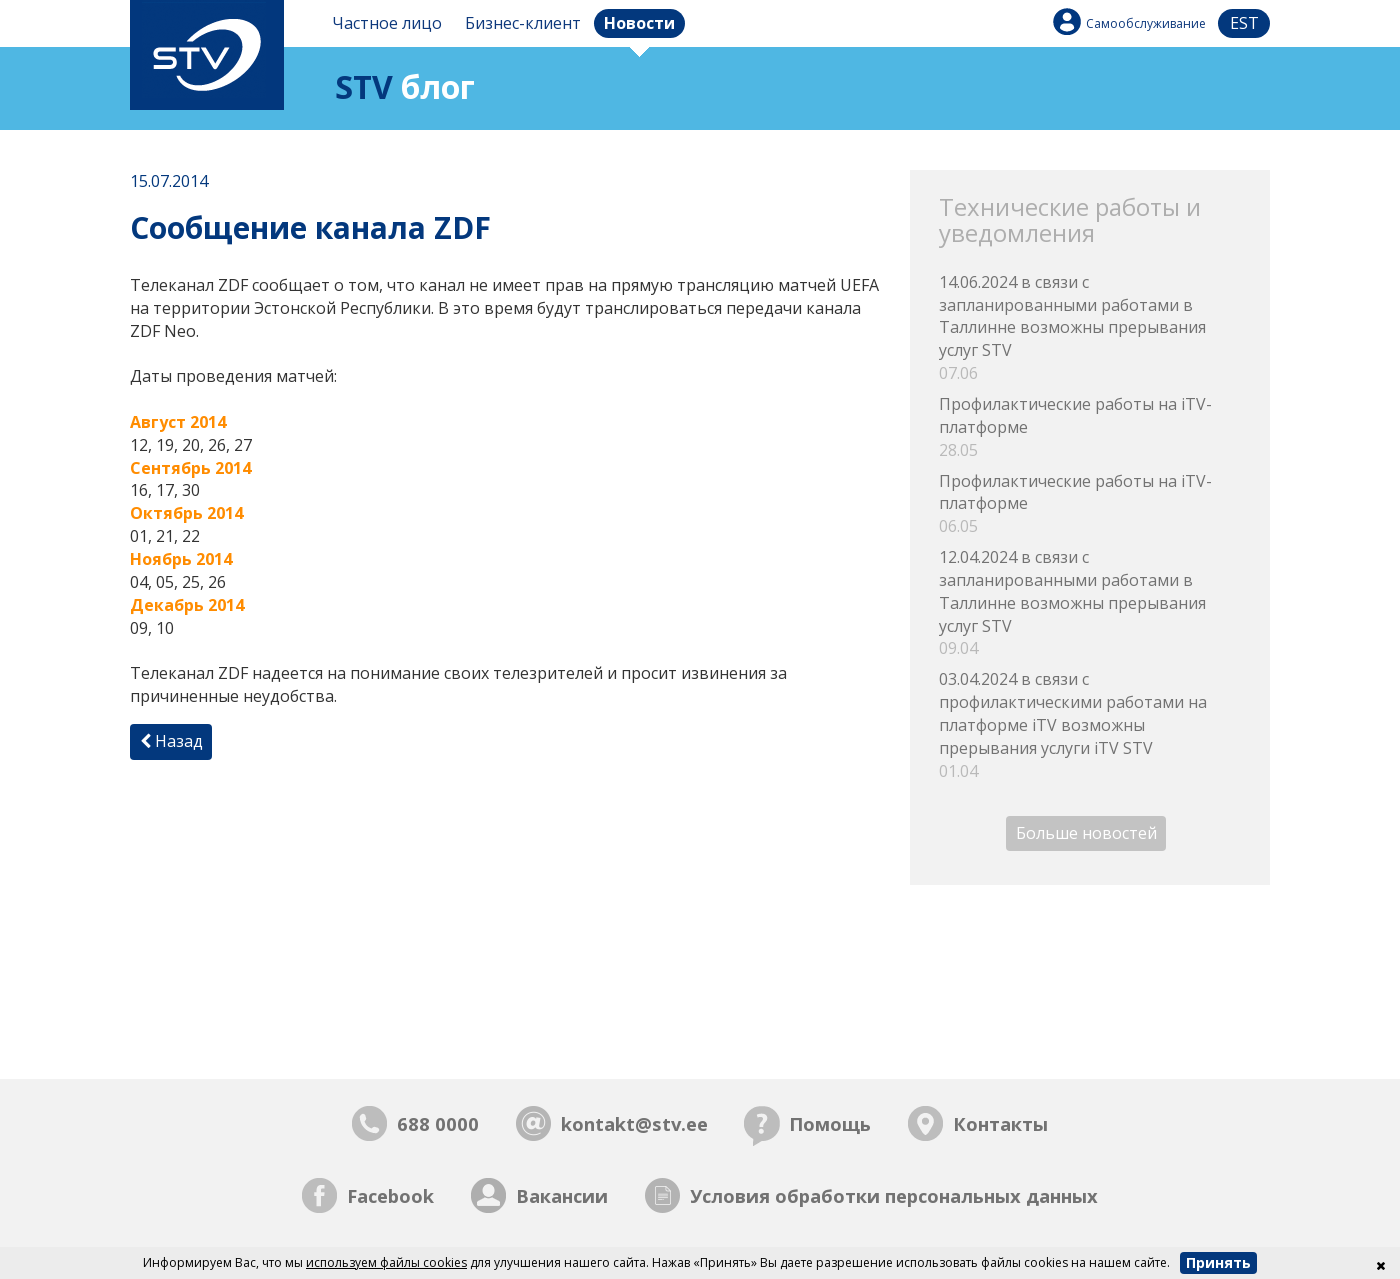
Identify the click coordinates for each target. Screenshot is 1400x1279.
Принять (1218, 1262)
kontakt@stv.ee (634, 1123)
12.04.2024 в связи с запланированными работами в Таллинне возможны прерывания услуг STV (1090, 603)
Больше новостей (1086, 834)
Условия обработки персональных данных (894, 1195)
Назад (171, 741)
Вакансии (562, 1195)
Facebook (390, 1195)
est (1244, 23)
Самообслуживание (1146, 23)
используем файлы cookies (386, 1262)
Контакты (1000, 1123)
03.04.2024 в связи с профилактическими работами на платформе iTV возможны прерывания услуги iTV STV (1090, 725)
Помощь (830, 1123)
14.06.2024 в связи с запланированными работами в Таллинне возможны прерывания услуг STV (1090, 328)
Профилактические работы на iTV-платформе (1090, 427)
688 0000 (438, 1123)
